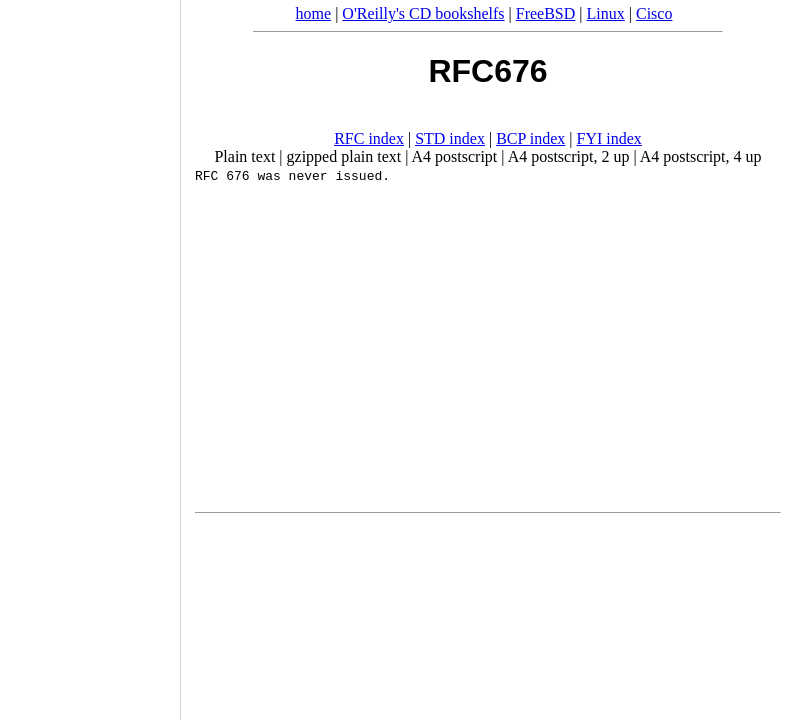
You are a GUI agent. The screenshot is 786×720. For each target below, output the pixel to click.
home (314, 13)
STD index (450, 138)
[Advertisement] (90, 353)
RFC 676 (222, 175)
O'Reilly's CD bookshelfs (423, 13)
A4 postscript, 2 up (569, 156)
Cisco (654, 13)
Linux (606, 13)
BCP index (530, 138)
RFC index (369, 138)
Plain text (244, 156)
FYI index (609, 138)
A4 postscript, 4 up (701, 156)
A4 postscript (455, 156)
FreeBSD (546, 13)
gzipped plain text (344, 156)
